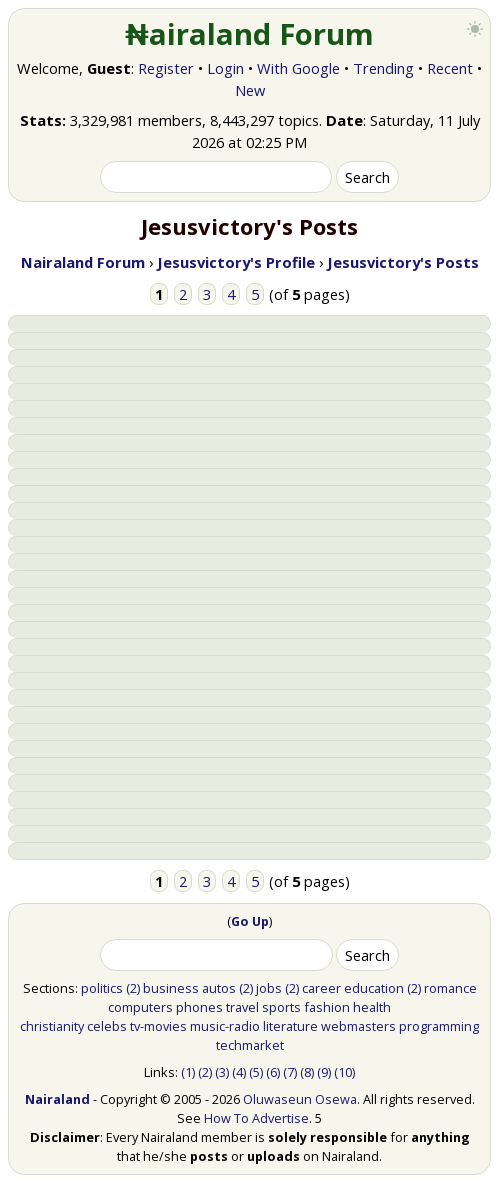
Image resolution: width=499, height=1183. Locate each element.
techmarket (250, 1045)
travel (242, 1007)
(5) (256, 1072)
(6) (273, 1072)
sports (281, 1007)
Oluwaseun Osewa (300, 1099)
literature (290, 1026)
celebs (107, 1026)
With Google (298, 68)
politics (102, 988)
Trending (383, 68)
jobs (269, 988)
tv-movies (158, 1026)
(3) (222, 1072)
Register (166, 68)
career (321, 988)
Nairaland (57, 1099)
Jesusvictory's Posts (403, 262)
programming (439, 1026)
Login (225, 68)
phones (199, 1007)
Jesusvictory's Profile (236, 262)
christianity (52, 1026)
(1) (188, 1072)
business (171, 988)
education (374, 988)
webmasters (358, 1026)
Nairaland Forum (83, 262)
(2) (133, 988)
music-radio (225, 1026)
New (250, 90)
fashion (327, 1007)
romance (450, 988)
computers (140, 1007)
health (372, 1007)
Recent (450, 68)
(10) (344, 1072)
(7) (290, 1072)
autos (219, 988)
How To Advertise (256, 1118)
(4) (239, 1072)
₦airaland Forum (249, 34)
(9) (324, 1072)
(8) (307, 1072)
